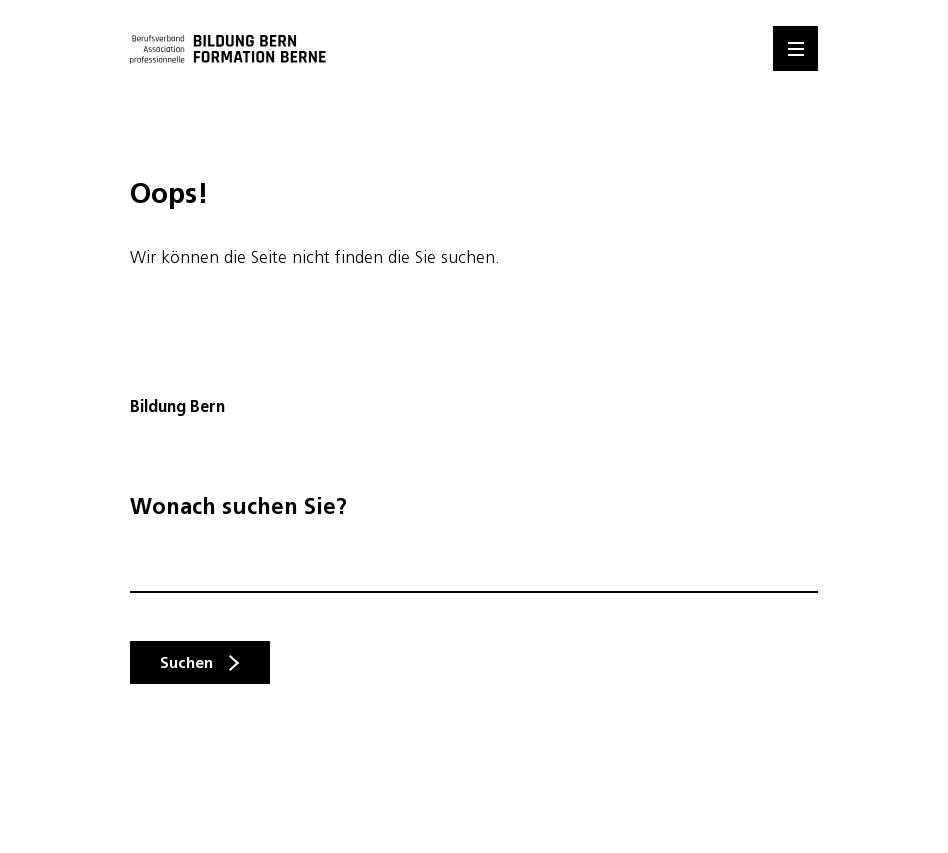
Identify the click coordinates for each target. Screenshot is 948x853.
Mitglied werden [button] (925, 668)
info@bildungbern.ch (199, 486)
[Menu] (795, 48)
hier (410, 662)
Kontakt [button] (925, 477)
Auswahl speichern (144, 785)
